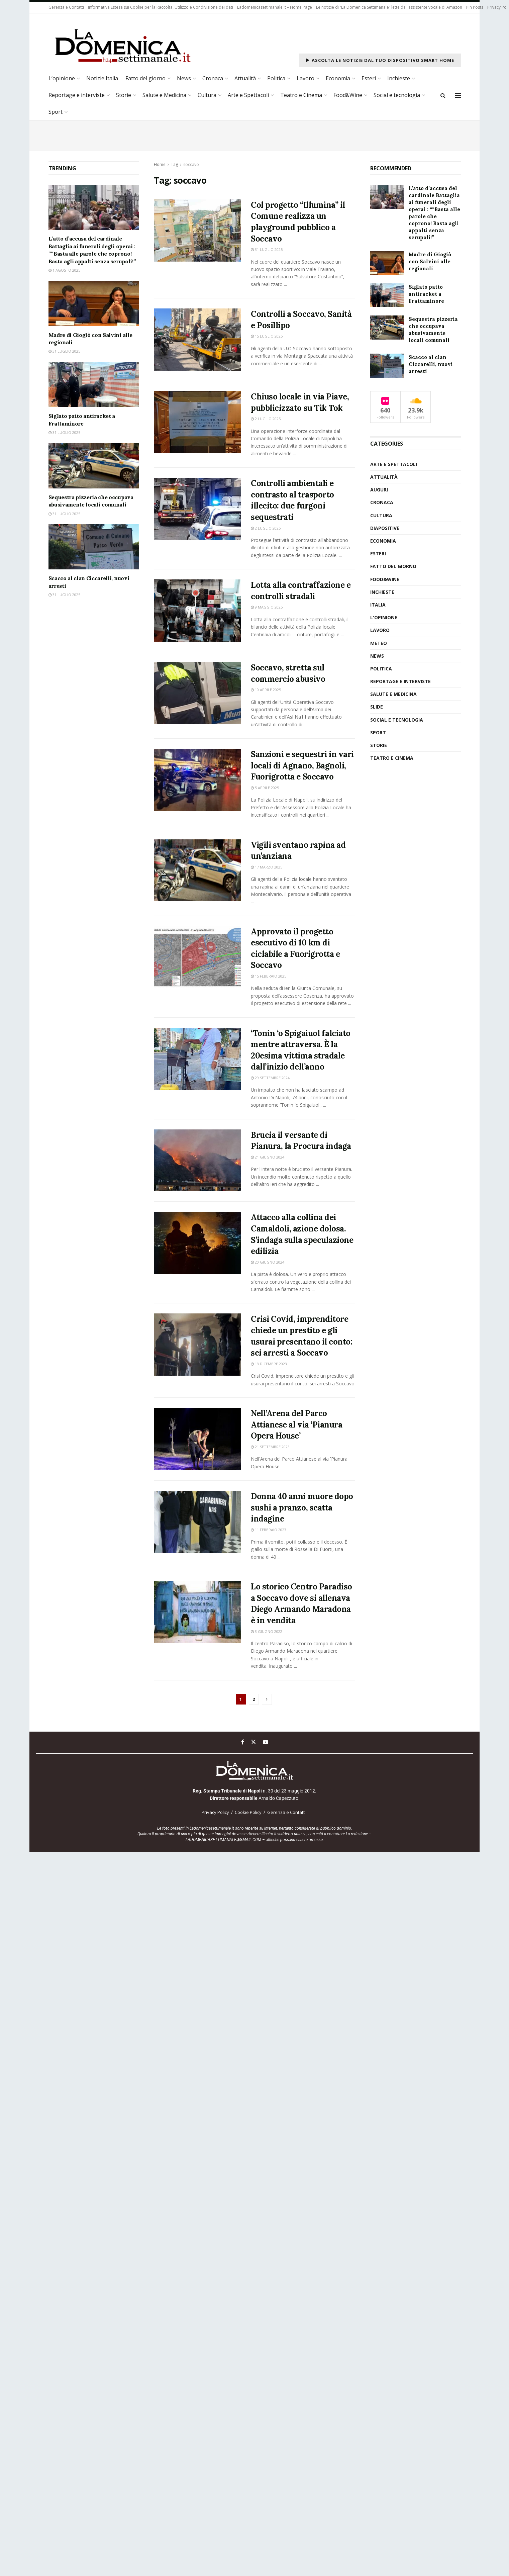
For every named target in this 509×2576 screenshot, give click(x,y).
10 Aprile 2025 (266, 689)
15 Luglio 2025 (267, 336)
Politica (276, 78)
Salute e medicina (393, 694)
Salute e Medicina (164, 95)
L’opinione (61, 78)
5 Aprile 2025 (265, 787)
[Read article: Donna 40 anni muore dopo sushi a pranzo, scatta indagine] (197, 1522)
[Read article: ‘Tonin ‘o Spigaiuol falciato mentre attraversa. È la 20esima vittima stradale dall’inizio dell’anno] (197, 1059)
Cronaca (212, 78)
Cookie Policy (248, 1812)
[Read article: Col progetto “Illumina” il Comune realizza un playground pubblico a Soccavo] (197, 230)
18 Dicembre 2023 (269, 1363)
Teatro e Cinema (301, 95)
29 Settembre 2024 (270, 1077)
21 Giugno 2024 (267, 1157)
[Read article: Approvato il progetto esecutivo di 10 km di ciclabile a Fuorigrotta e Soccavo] (197, 957)
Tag (174, 164)
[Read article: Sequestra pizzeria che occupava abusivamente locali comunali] (93, 465)
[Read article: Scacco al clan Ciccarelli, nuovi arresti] (93, 546)
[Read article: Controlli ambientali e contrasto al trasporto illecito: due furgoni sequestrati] (197, 509)
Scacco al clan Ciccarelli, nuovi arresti (431, 364)
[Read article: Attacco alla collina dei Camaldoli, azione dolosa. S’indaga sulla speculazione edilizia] (197, 1243)
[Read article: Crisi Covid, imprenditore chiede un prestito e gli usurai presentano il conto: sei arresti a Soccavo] (197, 1344)
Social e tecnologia (397, 95)
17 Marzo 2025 (266, 866)
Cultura (207, 95)
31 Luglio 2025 (267, 249)
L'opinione (383, 617)
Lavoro (305, 78)
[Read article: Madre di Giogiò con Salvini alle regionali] (93, 303)
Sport (55, 111)
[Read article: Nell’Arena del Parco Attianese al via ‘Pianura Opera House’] (197, 1439)
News (184, 78)
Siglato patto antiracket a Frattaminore (426, 294)
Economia (338, 78)
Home (160, 164)
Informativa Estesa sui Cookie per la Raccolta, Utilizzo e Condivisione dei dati (160, 7)
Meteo (378, 643)
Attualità (245, 78)
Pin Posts (474, 7)
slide (376, 707)
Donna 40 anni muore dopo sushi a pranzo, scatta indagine (302, 1507)
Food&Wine (347, 95)
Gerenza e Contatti (66, 7)
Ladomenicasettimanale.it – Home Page (274, 7)
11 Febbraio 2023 (268, 1529)
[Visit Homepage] (122, 45)
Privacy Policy (215, 1812)
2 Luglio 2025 (266, 418)
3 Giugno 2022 (266, 1631)
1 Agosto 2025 (64, 270)
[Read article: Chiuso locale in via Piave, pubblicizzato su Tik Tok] (197, 422)
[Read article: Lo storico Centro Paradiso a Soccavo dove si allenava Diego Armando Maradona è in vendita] (197, 1612)
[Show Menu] (458, 95)
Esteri (369, 78)
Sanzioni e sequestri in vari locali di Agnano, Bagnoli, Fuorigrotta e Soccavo (302, 765)
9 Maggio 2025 (267, 607)
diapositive (384, 528)
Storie (123, 95)
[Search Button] (442, 95)
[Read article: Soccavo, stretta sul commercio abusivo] (197, 693)
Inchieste (398, 78)
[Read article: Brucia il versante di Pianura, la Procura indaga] (197, 1160)
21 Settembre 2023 (270, 1446)
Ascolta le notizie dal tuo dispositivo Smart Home (380, 60)
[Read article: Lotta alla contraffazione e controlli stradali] (197, 610)
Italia (378, 605)
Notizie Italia (102, 78)
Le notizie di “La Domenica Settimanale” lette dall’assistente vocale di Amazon (389, 7)
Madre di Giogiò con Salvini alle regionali (430, 261)
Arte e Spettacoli (248, 95)
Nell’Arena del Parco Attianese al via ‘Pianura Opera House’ (296, 1424)
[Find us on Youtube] (265, 1742)
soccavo (191, 164)
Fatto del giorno (145, 78)
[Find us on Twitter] (253, 1742)
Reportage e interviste (76, 95)
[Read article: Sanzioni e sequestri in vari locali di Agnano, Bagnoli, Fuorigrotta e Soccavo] (197, 780)
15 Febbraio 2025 (268, 976)
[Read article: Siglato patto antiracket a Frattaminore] (93, 384)
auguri (379, 489)
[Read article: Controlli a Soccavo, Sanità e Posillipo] (197, 339)
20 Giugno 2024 (267, 1262)
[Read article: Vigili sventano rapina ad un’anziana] (197, 870)
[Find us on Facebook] (242, 1742)
